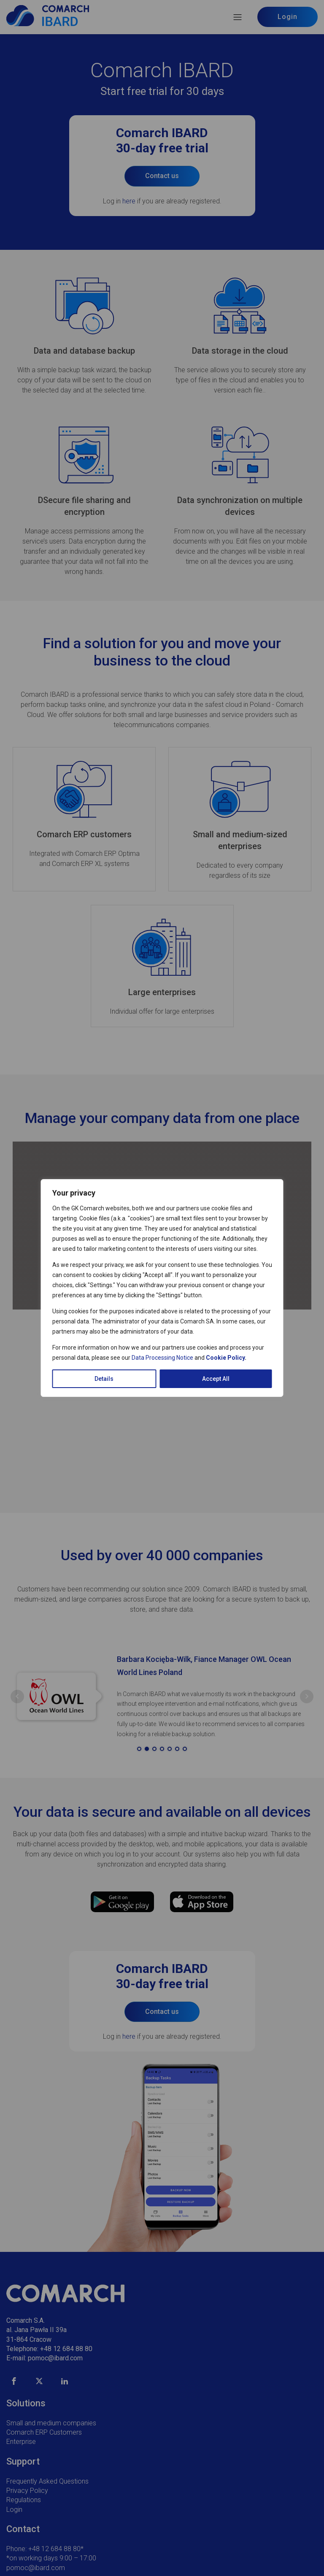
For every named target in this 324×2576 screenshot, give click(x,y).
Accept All (216, 1378)
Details (103, 1378)
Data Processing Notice (162, 1357)
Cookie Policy (225, 1357)
